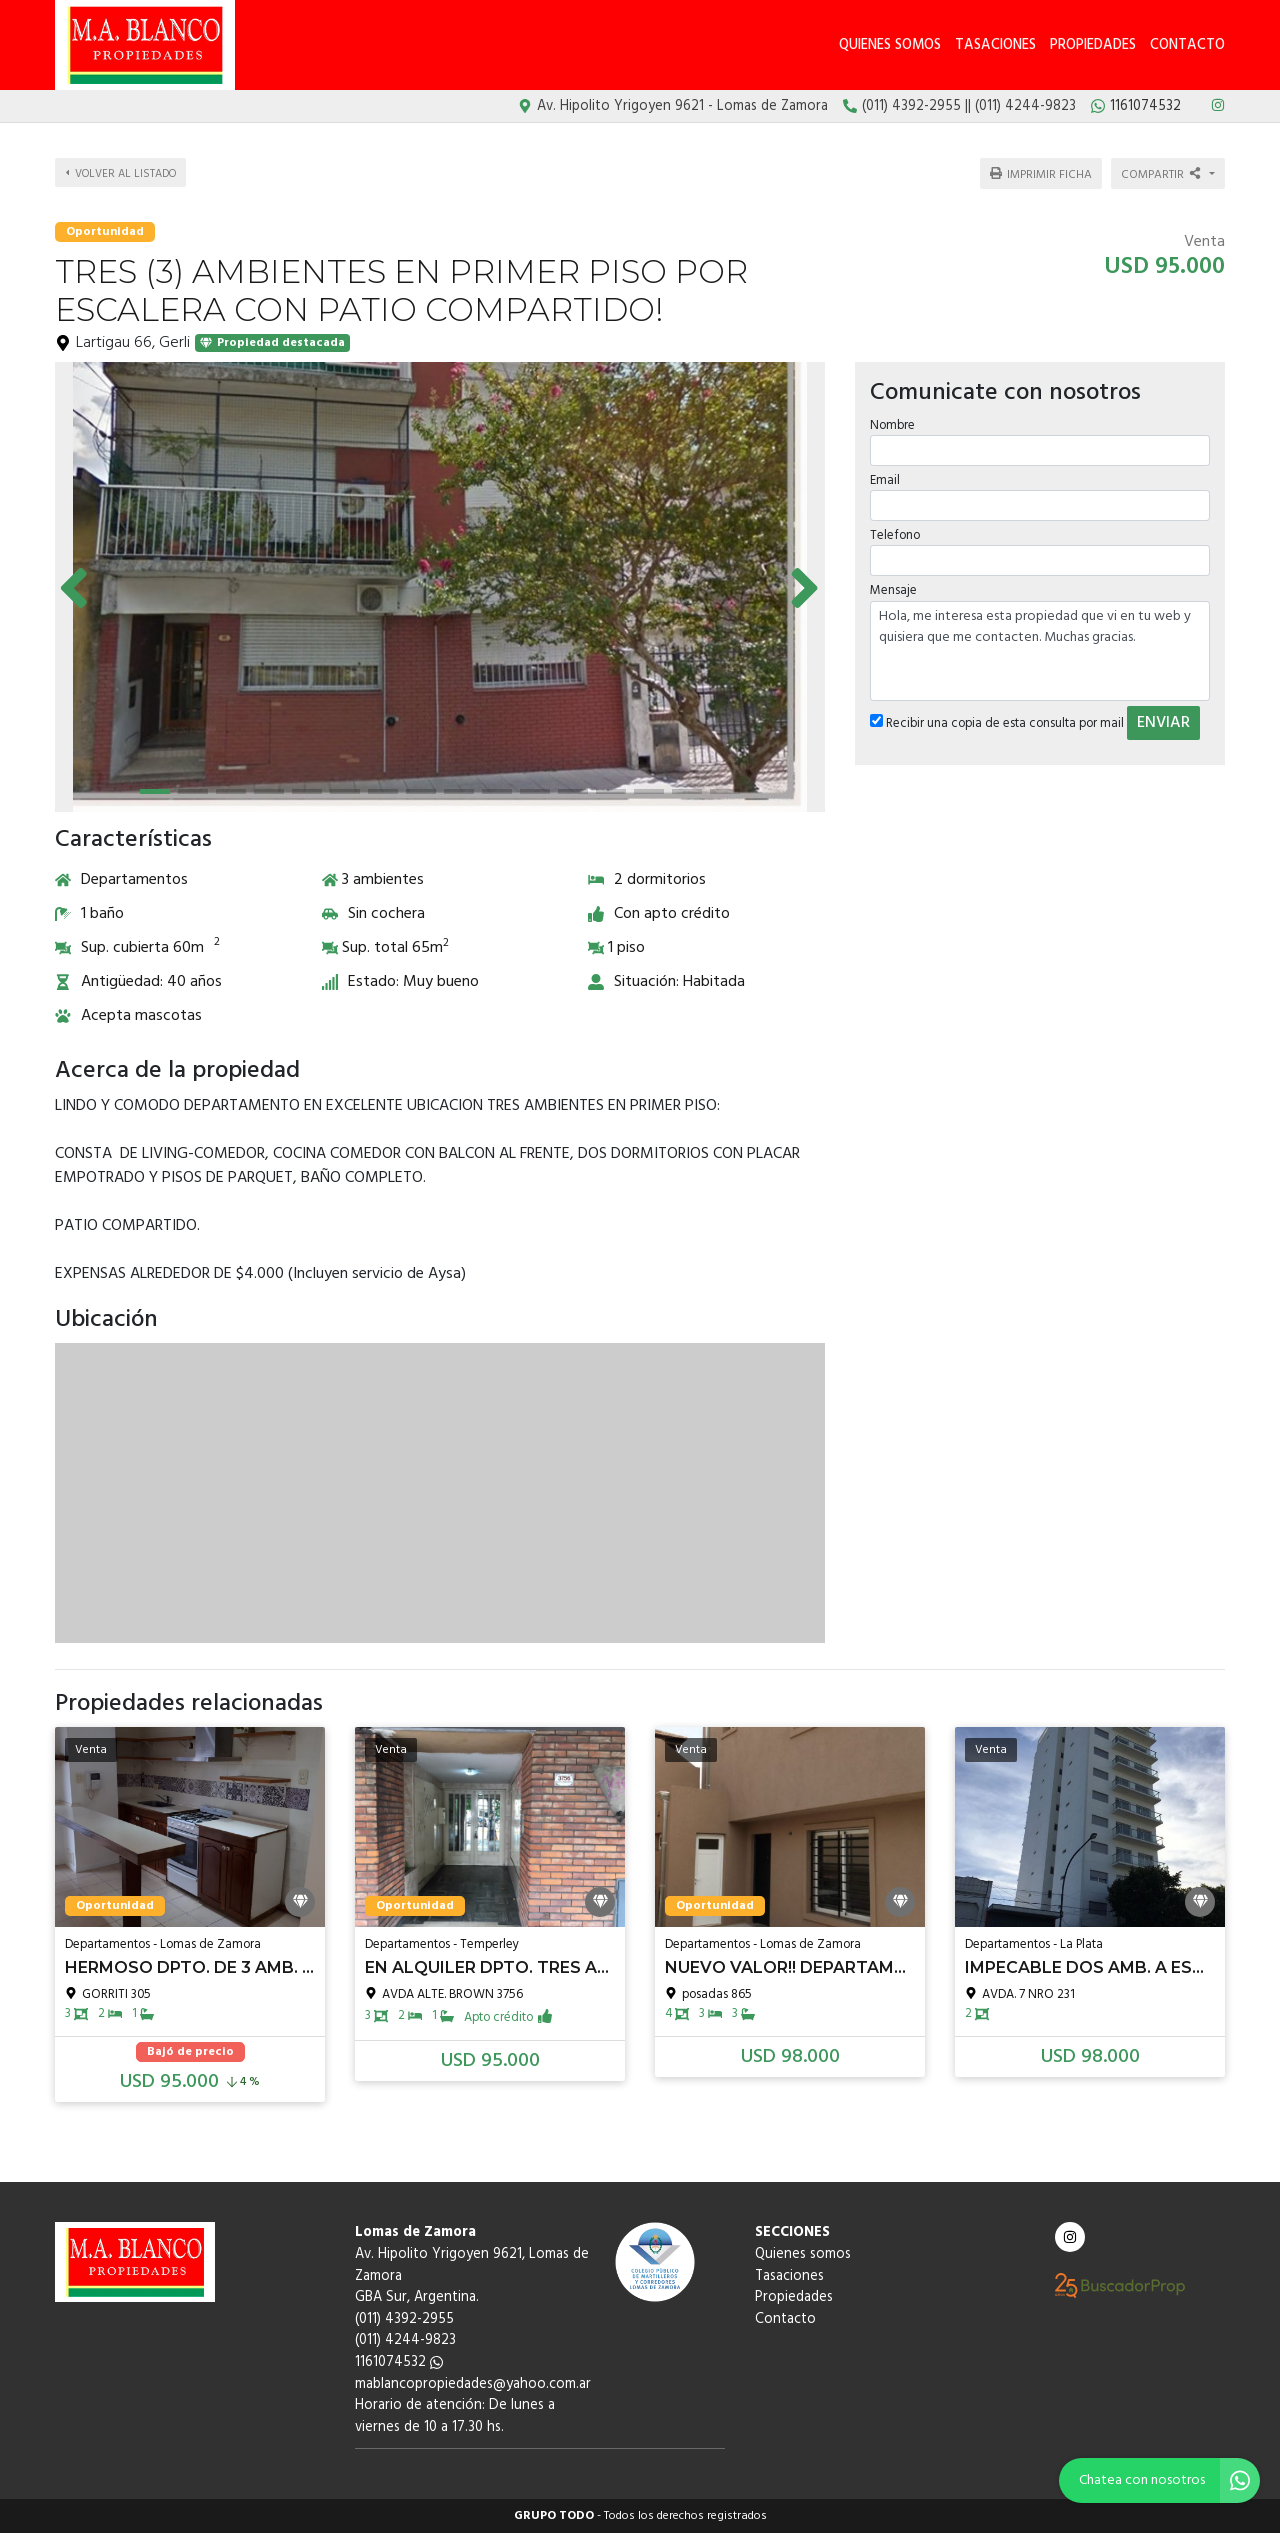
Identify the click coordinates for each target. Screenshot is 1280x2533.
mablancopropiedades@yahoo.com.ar (473, 2384)
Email (885, 478)
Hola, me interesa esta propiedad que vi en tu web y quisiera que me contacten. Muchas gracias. (1040, 648)
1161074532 (399, 2362)
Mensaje (893, 588)
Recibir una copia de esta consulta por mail (997, 720)
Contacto (1187, 45)
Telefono (895, 533)
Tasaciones (995, 45)
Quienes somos (890, 45)
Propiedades (1093, 45)
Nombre (892, 422)
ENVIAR (1163, 720)
